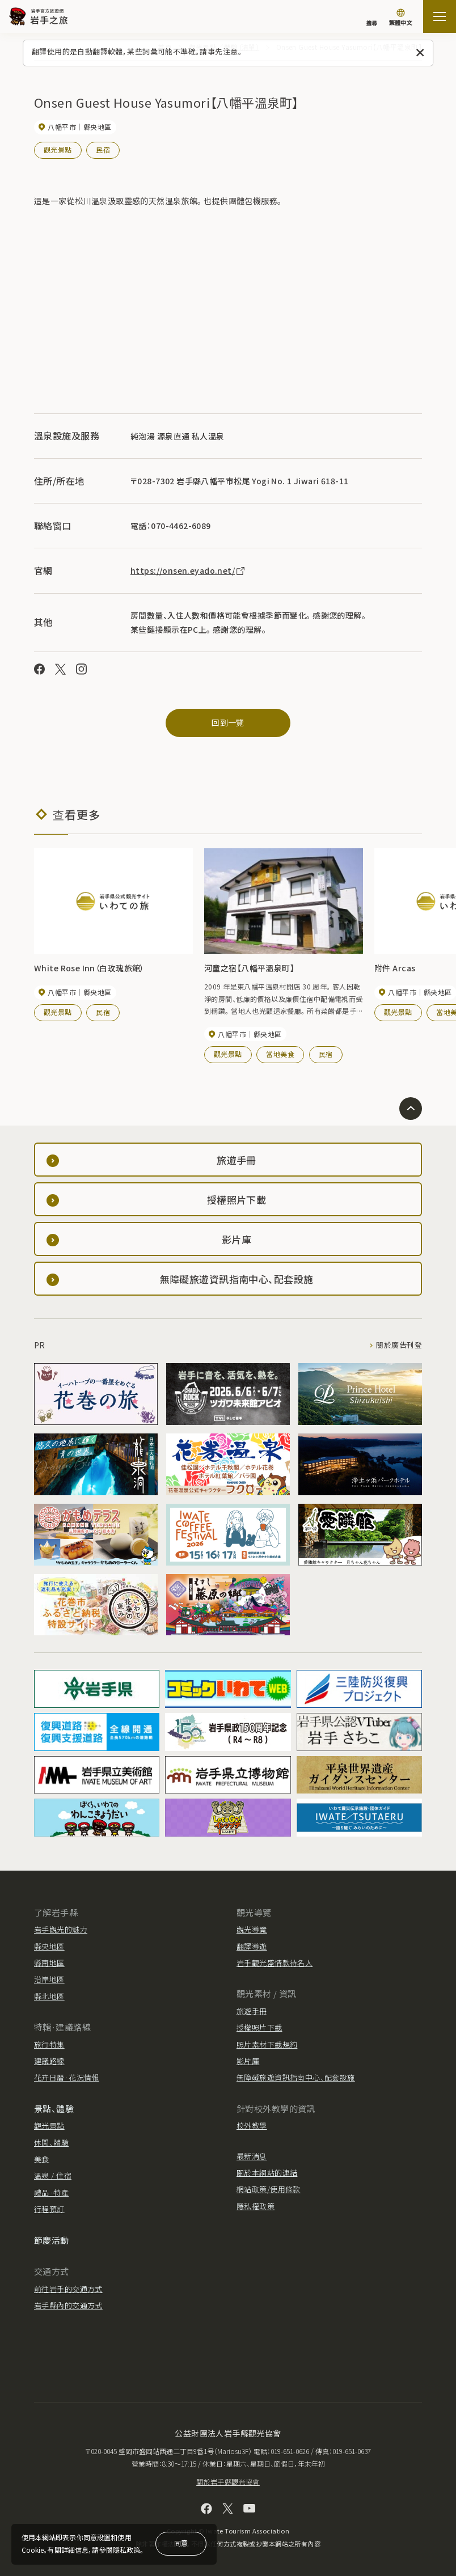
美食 (41, 2159)
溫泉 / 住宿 (52, 2175)
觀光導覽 (252, 1929)
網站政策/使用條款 (269, 2189)
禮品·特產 (51, 2192)
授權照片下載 (259, 2027)
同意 (181, 2543)
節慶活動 (51, 2239)
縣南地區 (49, 1962)
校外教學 (252, 2125)
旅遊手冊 (252, 2011)
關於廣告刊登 (399, 1345)
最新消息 (252, 2155)
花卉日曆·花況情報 (66, 2077)
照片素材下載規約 (267, 2043)
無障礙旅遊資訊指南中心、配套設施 (296, 2077)
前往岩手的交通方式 (68, 2288)
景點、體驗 (54, 2108)
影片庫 (248, 2060)
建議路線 (49, 2060)
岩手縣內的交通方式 (68, 2305)
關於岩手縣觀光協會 (228, 2481)
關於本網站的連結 (267, 2172)
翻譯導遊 (252, 1945)
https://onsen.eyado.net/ (188, 570)
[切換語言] (400, 18)
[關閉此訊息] (420, 53)
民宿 (103, 149)
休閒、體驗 (51, 2142)
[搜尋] (371, 17)
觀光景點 (58, 149)
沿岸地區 (49, 1979)
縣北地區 (49, 1995)
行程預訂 (49, 2208)
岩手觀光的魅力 (60, 1929)
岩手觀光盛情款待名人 (275, 1962)
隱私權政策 (256, 2206)
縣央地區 (49, 1945)
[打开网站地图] (439, 16)
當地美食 (280, 1054)
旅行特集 (49, 2043)
